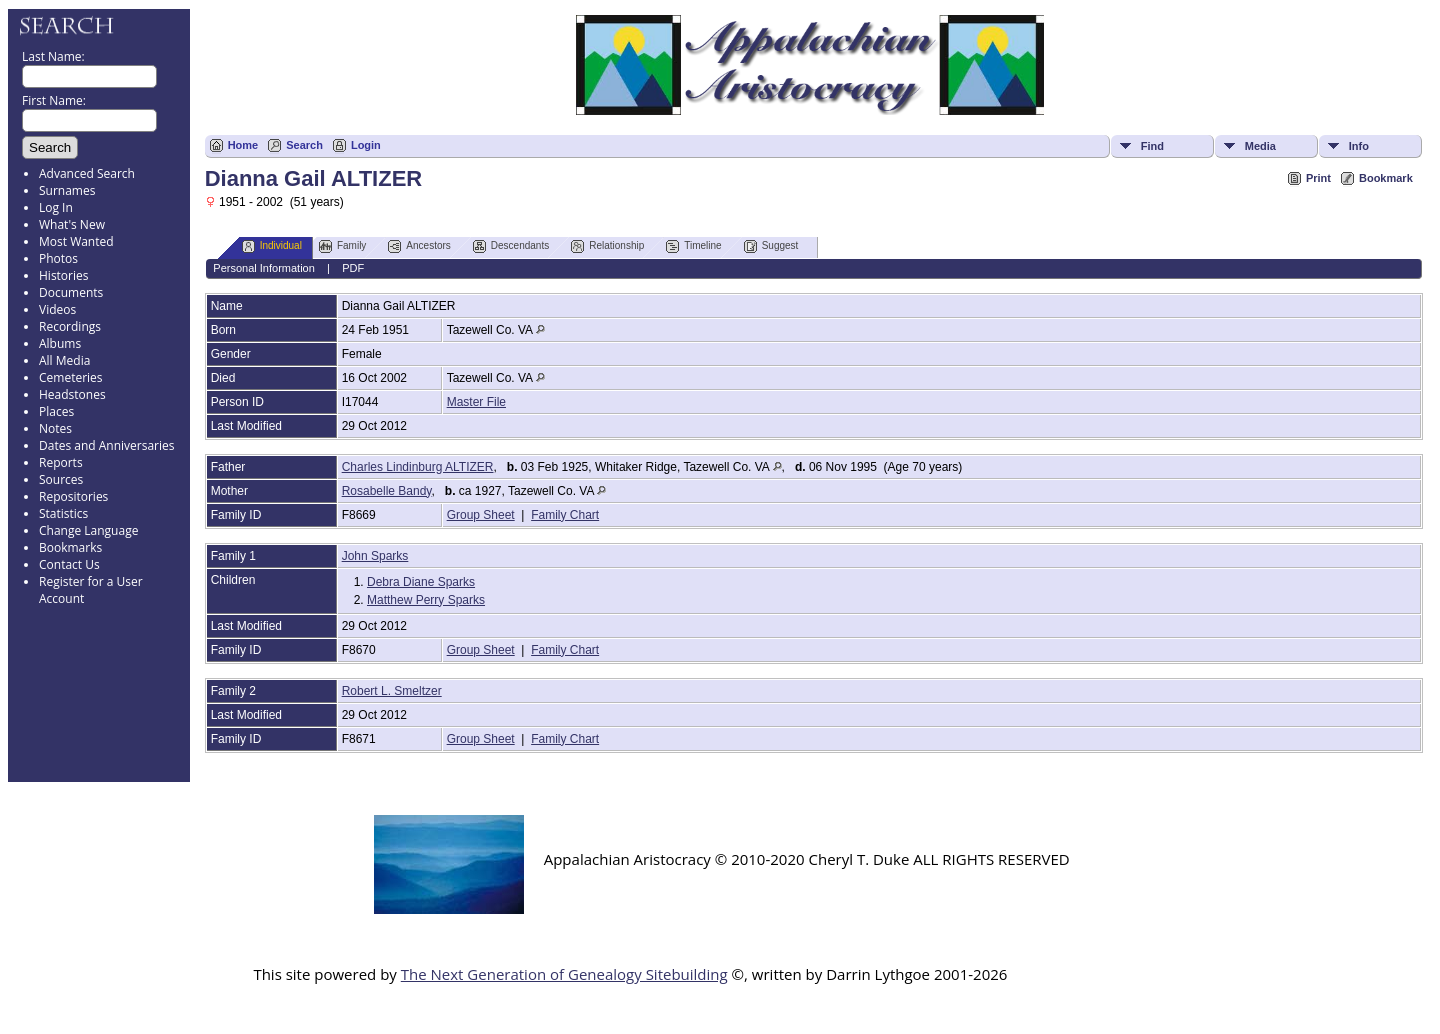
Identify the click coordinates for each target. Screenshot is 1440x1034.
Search (304, 145)
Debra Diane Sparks (421, 582)
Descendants (511, 246)
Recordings (70, 326)
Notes (55, 428)
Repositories (73, 496)
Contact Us (69, 564)
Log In (56, 207)
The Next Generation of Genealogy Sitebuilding (564, 974)
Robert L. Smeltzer (392, 691)
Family (342, 246)
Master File (476, 402)
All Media (64, 360)
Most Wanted (76, 241)
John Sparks (375, 556)
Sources (61, 479)
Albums (60, 343)
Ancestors (419, 246)
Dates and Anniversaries (106, 445)
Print (1318, 178)
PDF (353, 268)
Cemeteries (71, 377)
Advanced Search (87, 173)
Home (243, 145)
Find (1152, 146)
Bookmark (1386, 178)
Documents (71, 292)
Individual (272, 246)
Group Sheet (481, 515)
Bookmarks (70, 547)
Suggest (771, 246)
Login (366, 145)
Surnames (67, 190)
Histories (63, 275)
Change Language (88, 530)
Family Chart (565, 515)
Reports (61, 462)
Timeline (693, 246)
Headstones (72, 394)
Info (1359, 146)
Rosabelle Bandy (387, 491)
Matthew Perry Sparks (426, 600)
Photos (58, 258)
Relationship (607, 246)
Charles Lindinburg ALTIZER (418, 467)
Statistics (63, 513)
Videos (57, 309)
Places (56, 411)
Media (1260, 146)
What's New (72, 224)
